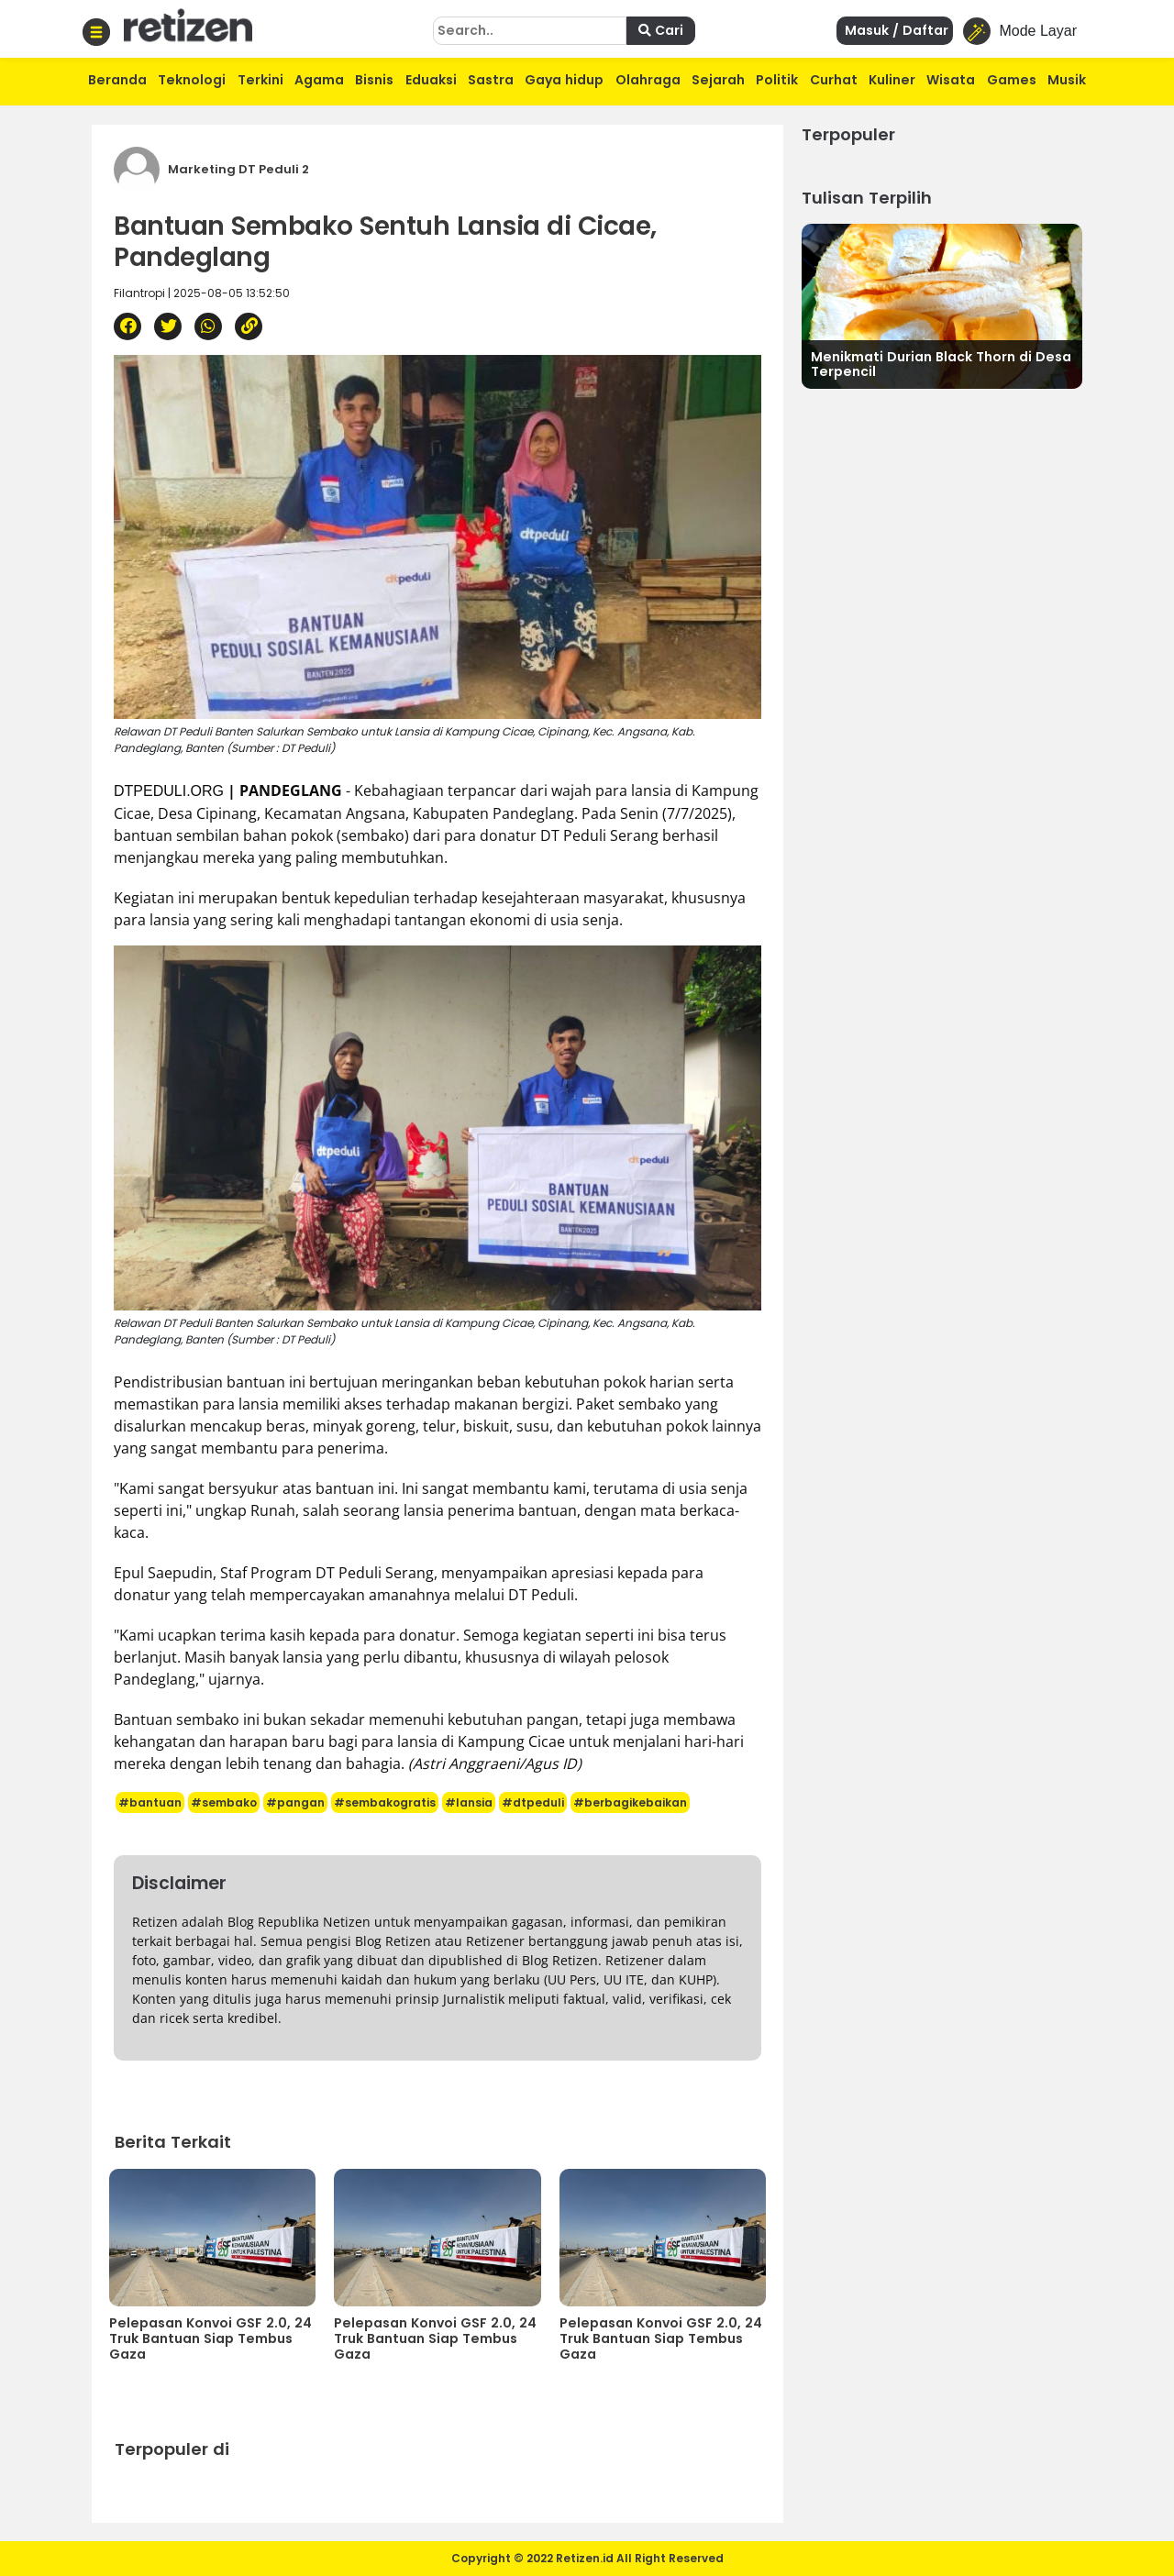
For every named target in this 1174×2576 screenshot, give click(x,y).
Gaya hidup (564, 80)
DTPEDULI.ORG (169, 791)
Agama (319, 80)
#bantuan (150, 1802)
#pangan (295, 1802)
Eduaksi (431, 80)
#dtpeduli (533, 1802)
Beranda (117, 80)
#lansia (469, 1802)
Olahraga (648, 80)
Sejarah (718, 80)
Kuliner (892, 80)
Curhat (834, 80)
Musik (1066, 80)
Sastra (491, 80)
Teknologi (192, 80)
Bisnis (374, 80)
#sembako (224, 1802)
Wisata (950, 80)
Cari (660, 30)
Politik (777, 80)
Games (1011, 80)
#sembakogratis (385, 1802)
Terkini (260, 80)
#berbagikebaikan (630, 1802)
